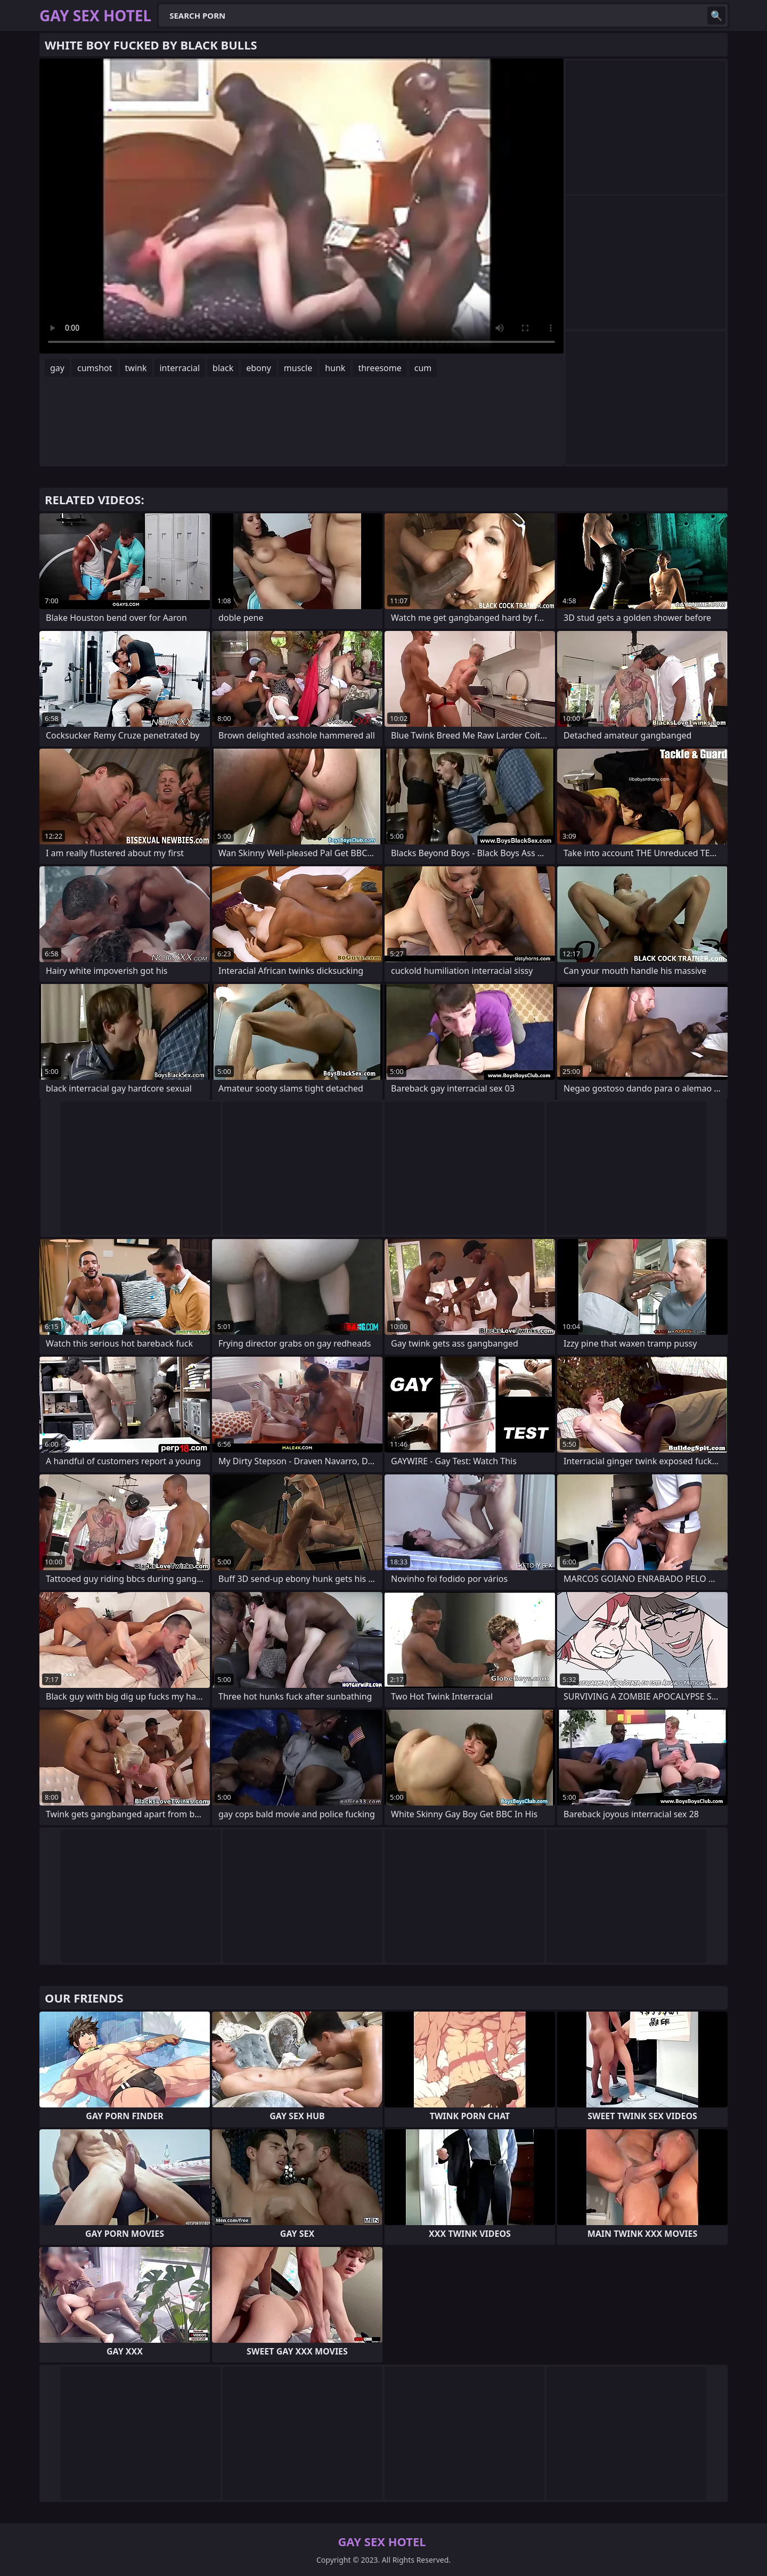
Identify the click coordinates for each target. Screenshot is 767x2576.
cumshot (94, 368)
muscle (298, 368)
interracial (179, 368)
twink (136, 368)
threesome (379, 368)
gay (57, 368)
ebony (258, 368)
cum (423, 368)
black (223, 368)
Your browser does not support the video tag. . (301, 206)
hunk (335, 368)
